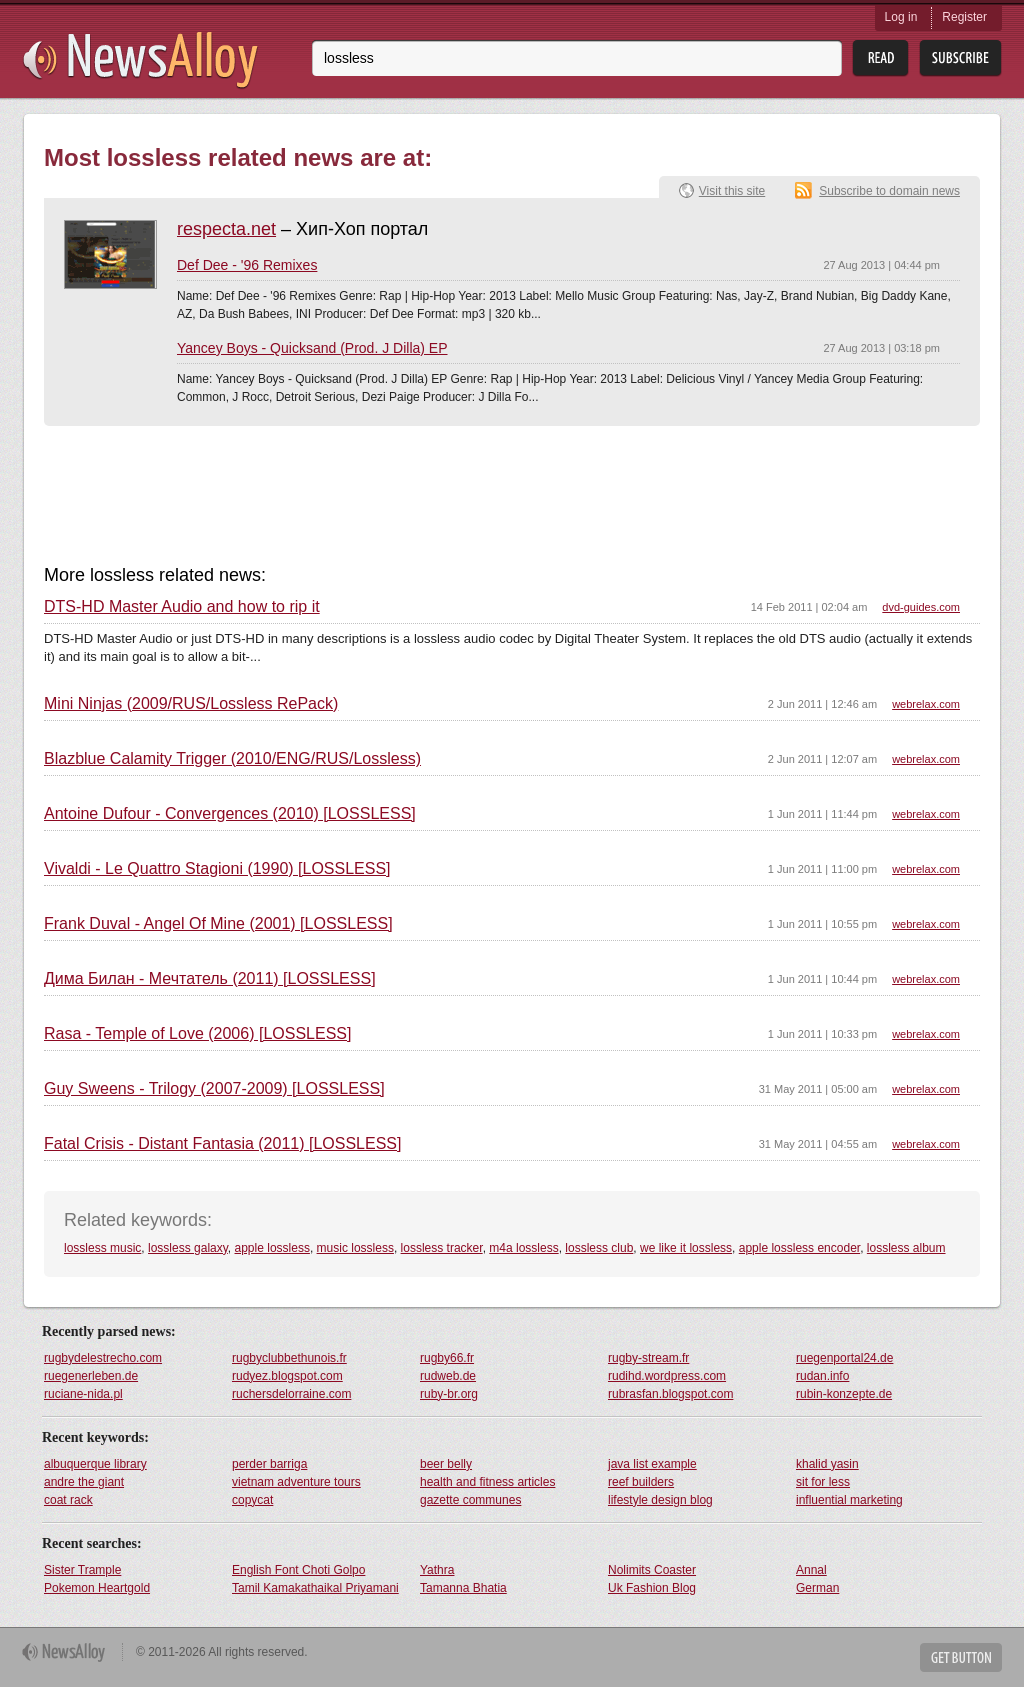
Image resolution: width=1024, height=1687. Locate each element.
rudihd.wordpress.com (667, 1376)
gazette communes (470, 1500)
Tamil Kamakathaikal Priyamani (315, 1588)
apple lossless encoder (799, 1248)
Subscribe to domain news (889, 191)
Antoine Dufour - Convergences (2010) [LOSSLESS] (230, 814)
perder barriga (269, 1464)
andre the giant (84, 1482)
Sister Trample (82, 1570)
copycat (252, 1500)
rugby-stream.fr (648, 1358)
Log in (901, 17)
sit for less (823, 1482)
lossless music (102, 1248)
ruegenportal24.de (844, 1358)
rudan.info (822, 1376)
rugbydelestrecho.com (103, 1358)
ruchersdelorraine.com (291, 1394)
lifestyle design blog (660, 1500)
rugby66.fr (447, 1358)
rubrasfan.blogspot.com (670, 1394)
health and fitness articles (487, 1482)
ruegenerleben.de (91, 1376)
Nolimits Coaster (652, 1570)
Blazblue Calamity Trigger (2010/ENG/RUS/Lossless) (232, 759)
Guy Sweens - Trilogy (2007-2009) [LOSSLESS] (214, 1089)
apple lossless (272, 1248)
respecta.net (226, 229)
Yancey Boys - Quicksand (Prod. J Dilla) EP (312, 348)
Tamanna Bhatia (463, 1588)
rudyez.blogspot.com (287, 1376)
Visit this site (732, 191)
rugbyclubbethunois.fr (289, 1358)
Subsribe (960, 58)
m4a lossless (523, 1248)
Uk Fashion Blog (652, 1588)
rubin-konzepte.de (844, 1394)
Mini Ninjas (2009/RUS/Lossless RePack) (191, 704)
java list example (652, 1464)
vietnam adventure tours (296, 1482)
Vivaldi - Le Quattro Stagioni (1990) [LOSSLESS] (217, 869)
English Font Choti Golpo (298, 1570)
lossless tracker (442, 1248)
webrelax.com (926, 704)
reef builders (641, 1482)
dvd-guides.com (921, 607)
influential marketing (849, 1500)
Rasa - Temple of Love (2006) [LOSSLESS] (197, 1034)
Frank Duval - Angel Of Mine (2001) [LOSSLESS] (218, 924)
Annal (811, 1570)
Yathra (437, 1570)
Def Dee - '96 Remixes (247, 265)
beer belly (446, 1464)
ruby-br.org (449, 1394)
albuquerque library (95, 1464)
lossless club (599, 1248)
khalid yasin (827, 1464)
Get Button (961, 1657)
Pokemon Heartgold (97, 1588)
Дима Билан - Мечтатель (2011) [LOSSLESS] (210, 979)
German (817, 1588)
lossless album (906, 1248)
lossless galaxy (188, 1248)
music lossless (355, 1248)
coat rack (68, 1500)
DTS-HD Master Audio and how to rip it (182, 607)
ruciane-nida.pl (83, 1394)
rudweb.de (448, 1376)
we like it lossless (686, 1248)
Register (964, 17)
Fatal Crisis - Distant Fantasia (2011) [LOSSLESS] (222, 1144)
